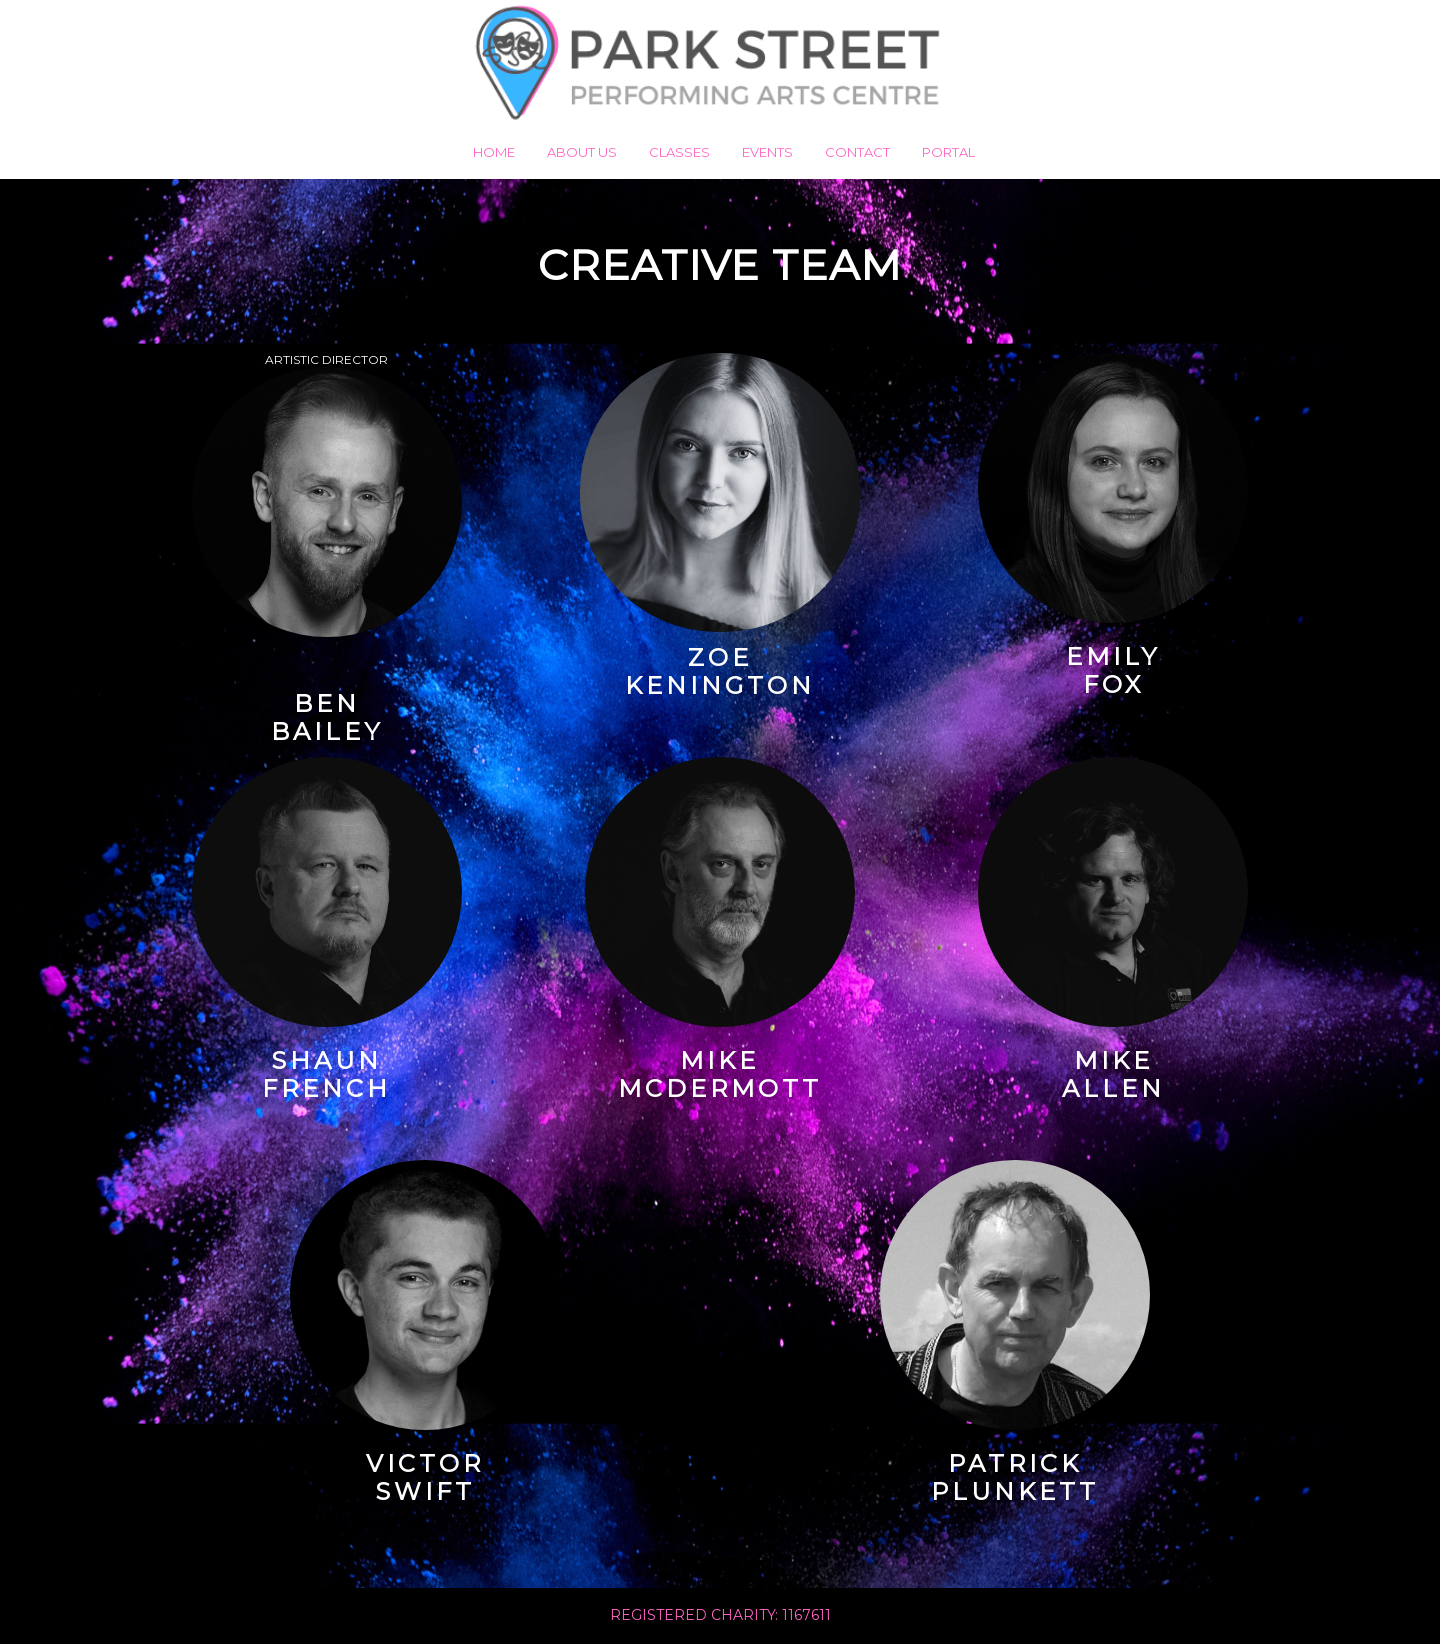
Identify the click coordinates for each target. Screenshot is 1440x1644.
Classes (679, 152)
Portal (948, 152)
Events (767, 152)
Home (494, 152)
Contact (857, 152)
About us (582, 152)
